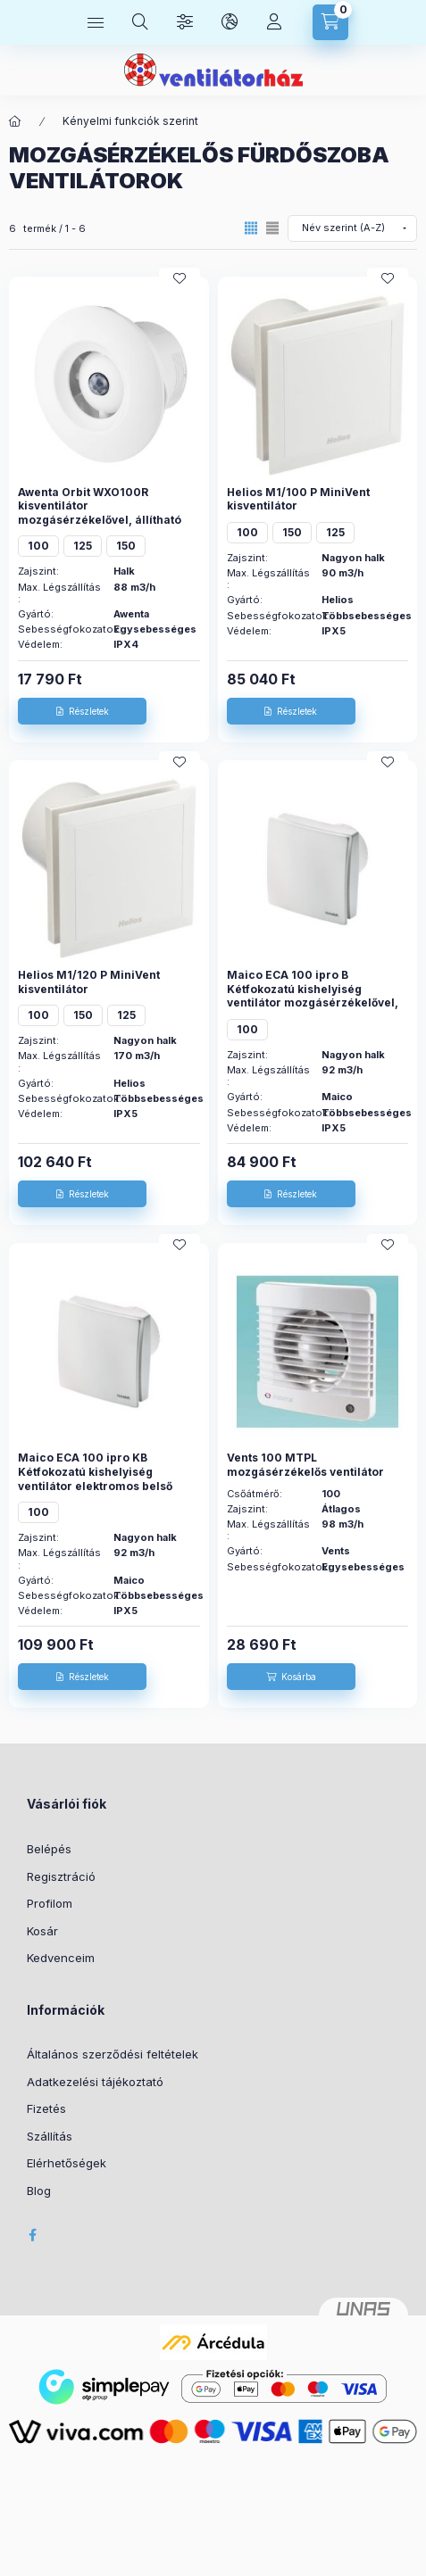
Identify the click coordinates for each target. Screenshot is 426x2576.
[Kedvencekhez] (179, 278)
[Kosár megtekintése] (330, 22)
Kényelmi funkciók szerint (130, 121)
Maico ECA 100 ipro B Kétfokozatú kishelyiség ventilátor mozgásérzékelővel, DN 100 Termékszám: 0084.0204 (312, 1002)
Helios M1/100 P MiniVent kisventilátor (298, 499)
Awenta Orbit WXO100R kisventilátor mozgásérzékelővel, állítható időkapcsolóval (99, 513)
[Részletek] (82, 711)
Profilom (49, 1903)
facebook (32, 2235)
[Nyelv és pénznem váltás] (229, 22)
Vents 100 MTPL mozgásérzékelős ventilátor (305, 1465)
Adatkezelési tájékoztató (95, 2082)
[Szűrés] (185, 22)
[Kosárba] (291, 1676)
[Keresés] (140, 22)
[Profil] (274, 22)
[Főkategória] (15, 121)
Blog (39, 2190)
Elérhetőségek (66, 2163)
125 (82, 545)
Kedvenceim (61, 1958)
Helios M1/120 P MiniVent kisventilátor (89, 982)
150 (126, 545)
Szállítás (49, 2136)
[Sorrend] (352, 228)
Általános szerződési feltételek (112, 2054)
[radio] (272, 228)
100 (38, 545)
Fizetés (46, 2108)
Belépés (49, 1849)
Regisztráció (61, 1876)
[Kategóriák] (95, 22)
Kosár (42, 1931)
